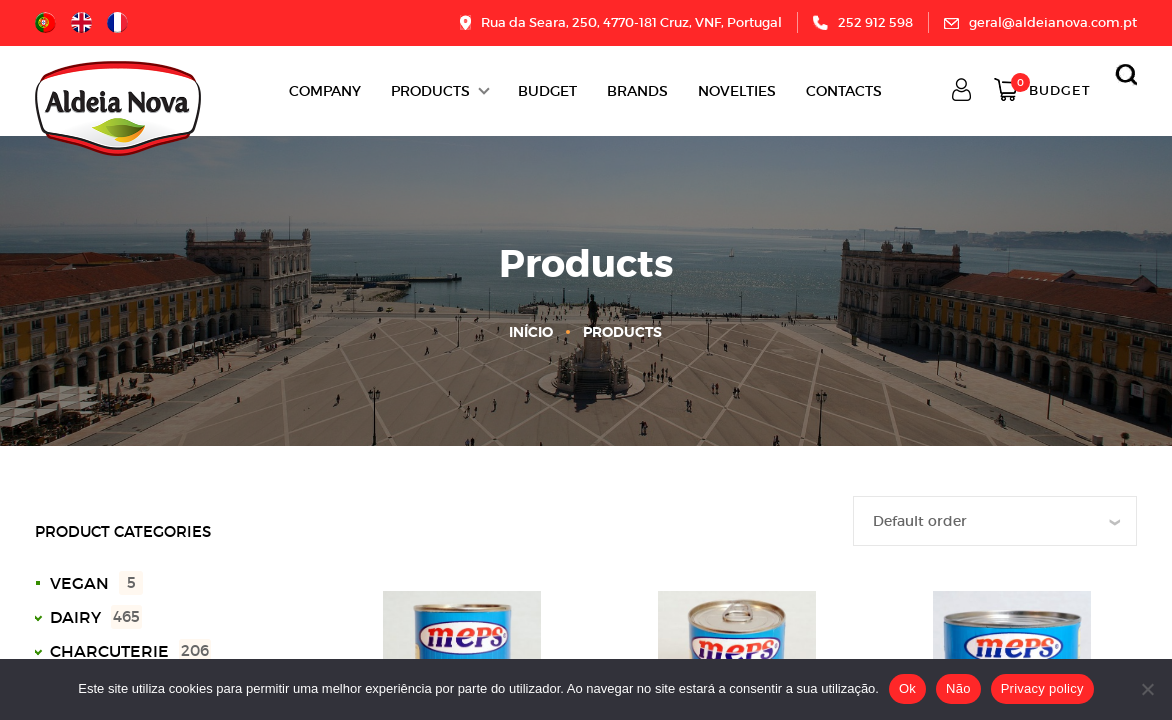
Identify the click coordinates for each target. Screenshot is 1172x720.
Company (325, 91)
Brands (637, 91)
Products (430, 91)
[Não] (1147, 689)
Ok (907, 688)
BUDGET (547, 91)
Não (958, 688)
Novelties (737, 91)
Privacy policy (1042, 688)
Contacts (844, 91)
